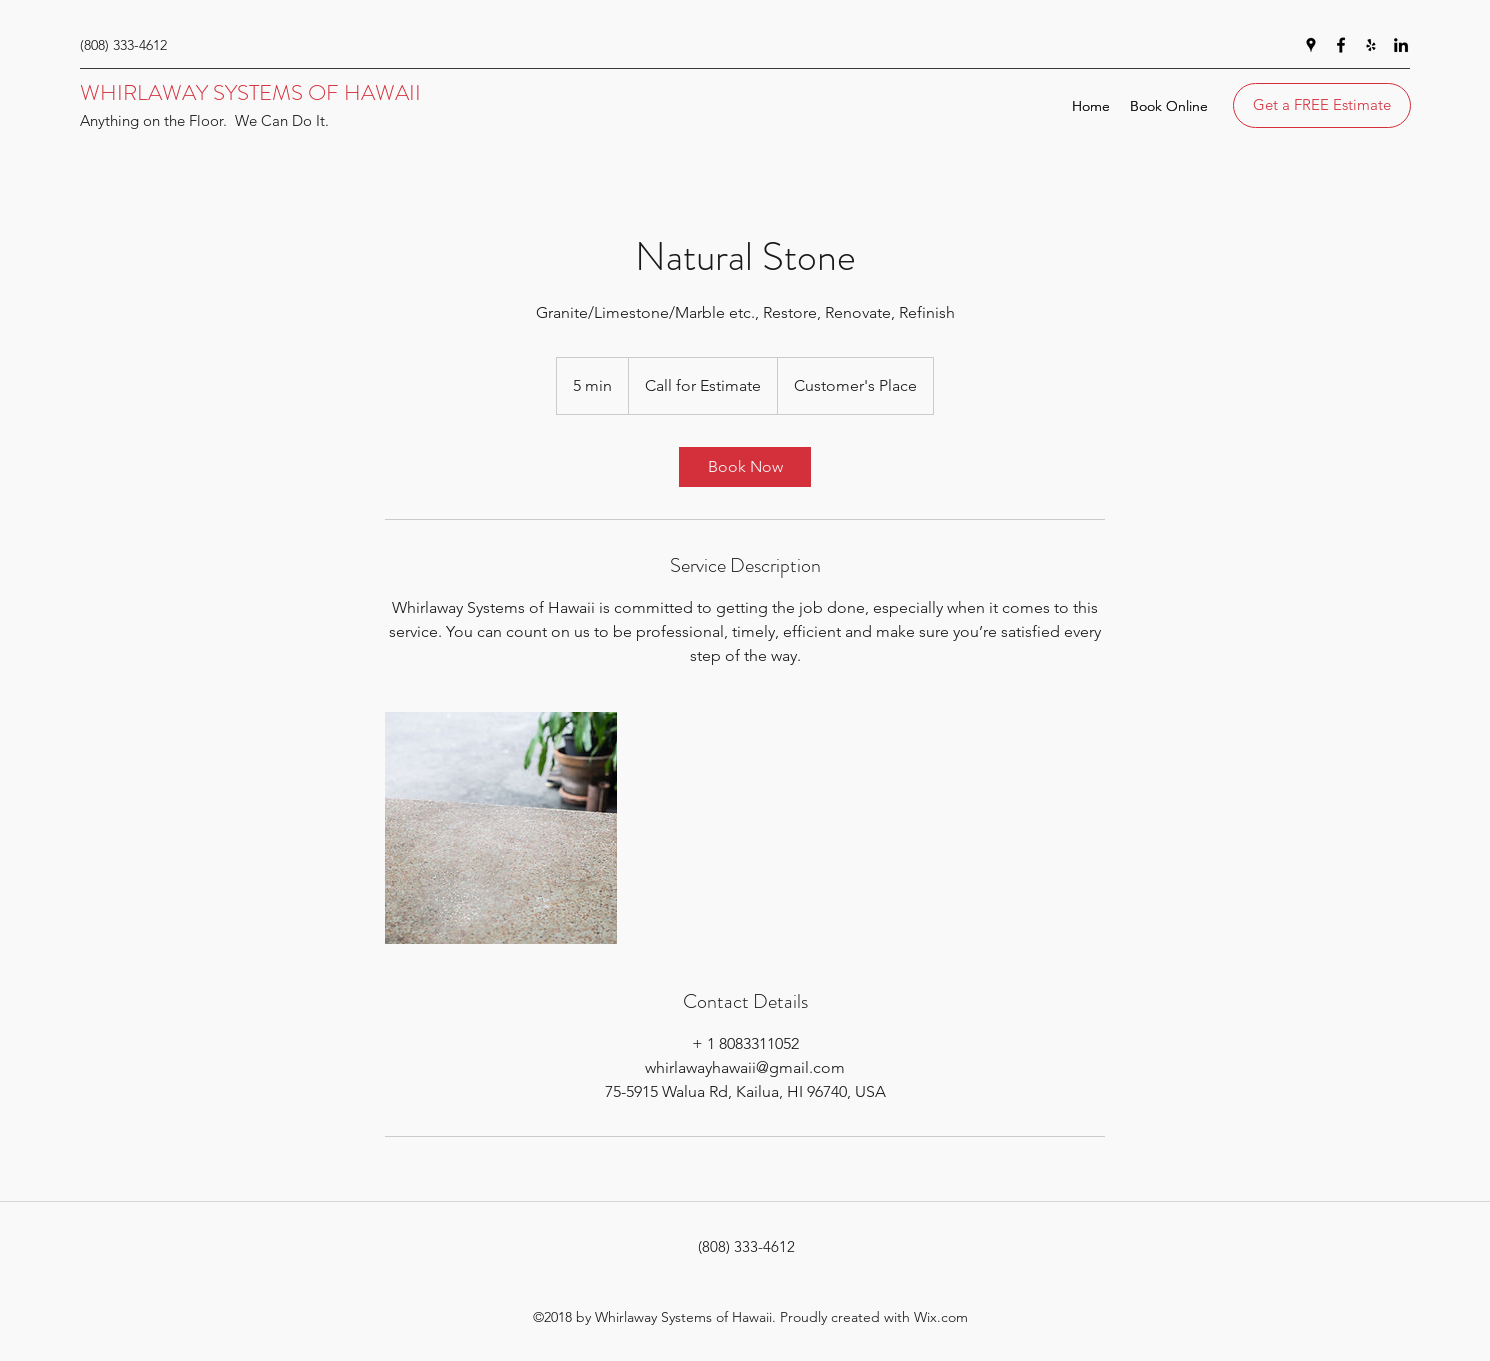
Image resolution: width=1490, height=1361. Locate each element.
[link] (745, 467)
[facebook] (1341, 45)
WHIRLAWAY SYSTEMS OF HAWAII (250, 92)
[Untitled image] (501, 828)
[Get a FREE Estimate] (1322, 105)
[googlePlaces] (1311, 45)
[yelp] (1371, 45)
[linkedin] (1401, 45)
